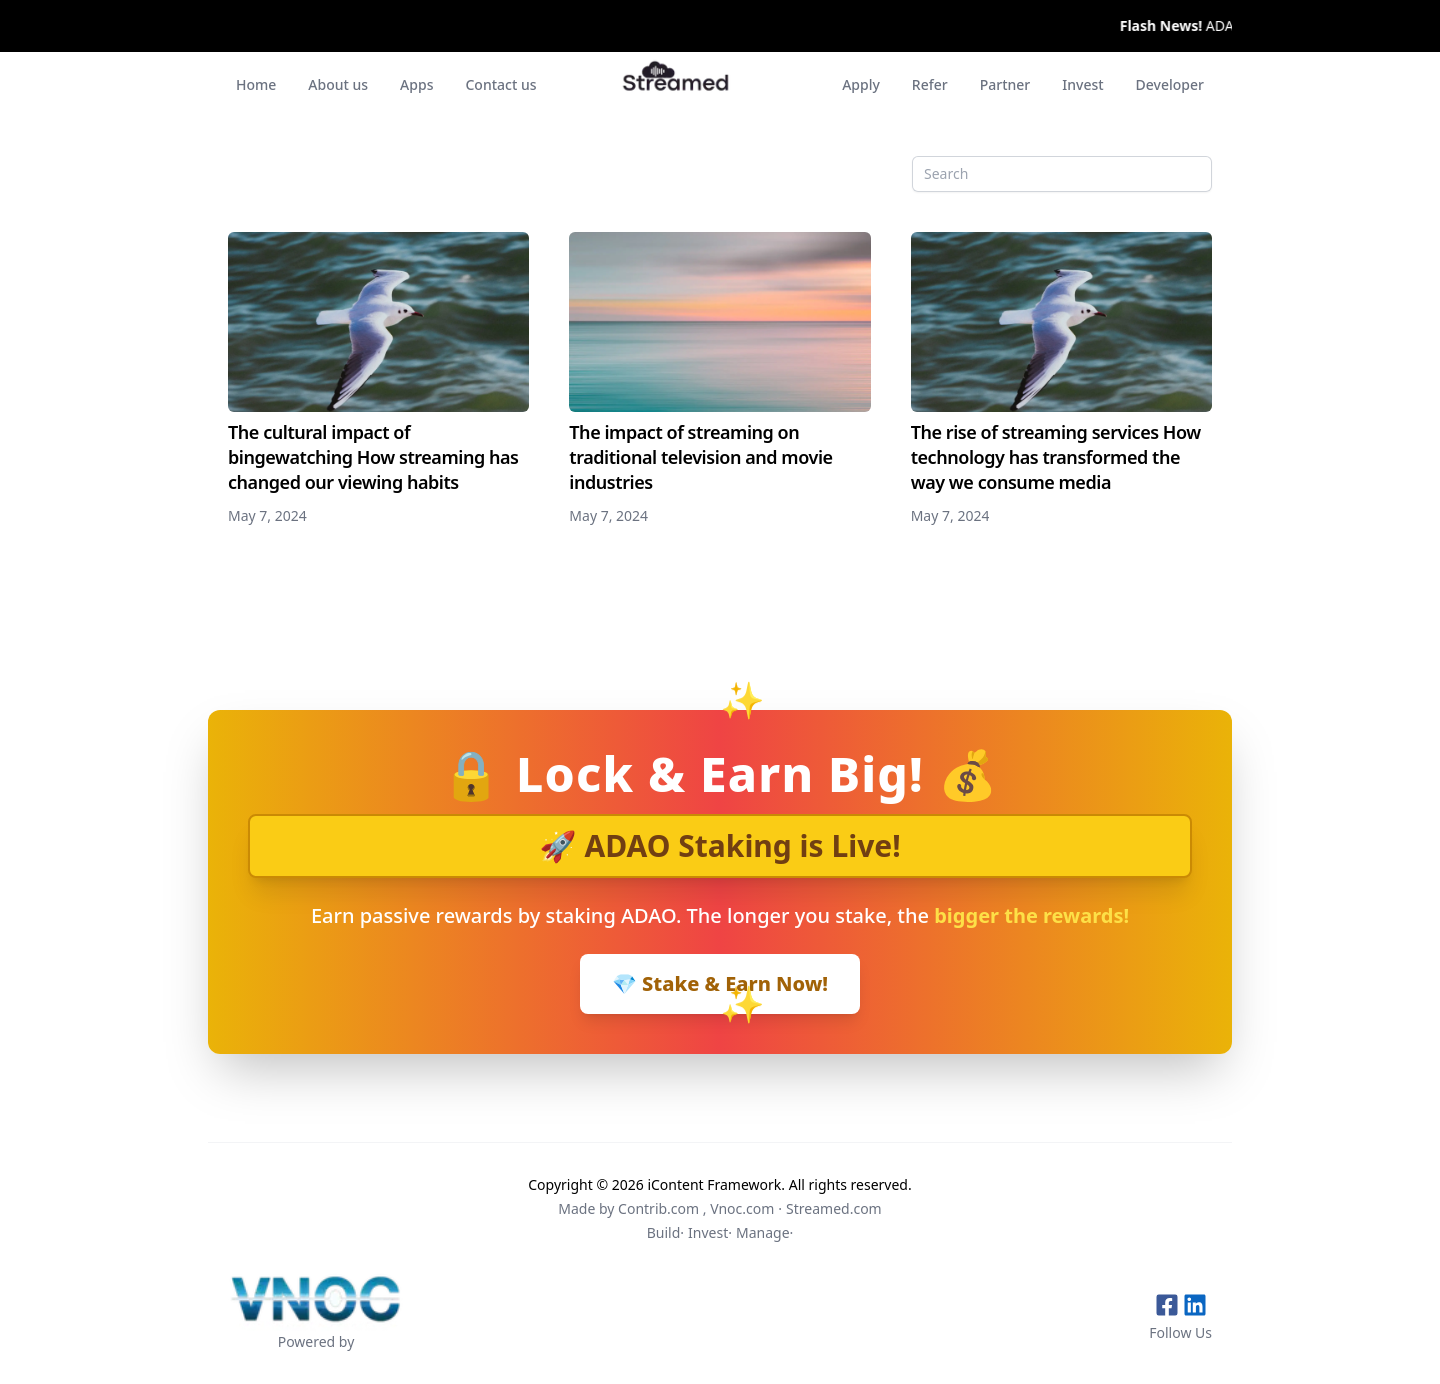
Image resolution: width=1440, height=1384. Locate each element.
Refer (930, 84)
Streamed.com (834, 1208)
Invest (1082, 84)
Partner (1005, 84)
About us (338, 84)
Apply (861, 84)
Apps (416, 84)
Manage (763, 1232)
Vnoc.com (742, 1208)
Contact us (500, 84)
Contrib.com (658, 1208)
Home (256, 84)
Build (664, 1232)
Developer (1170, 84)
